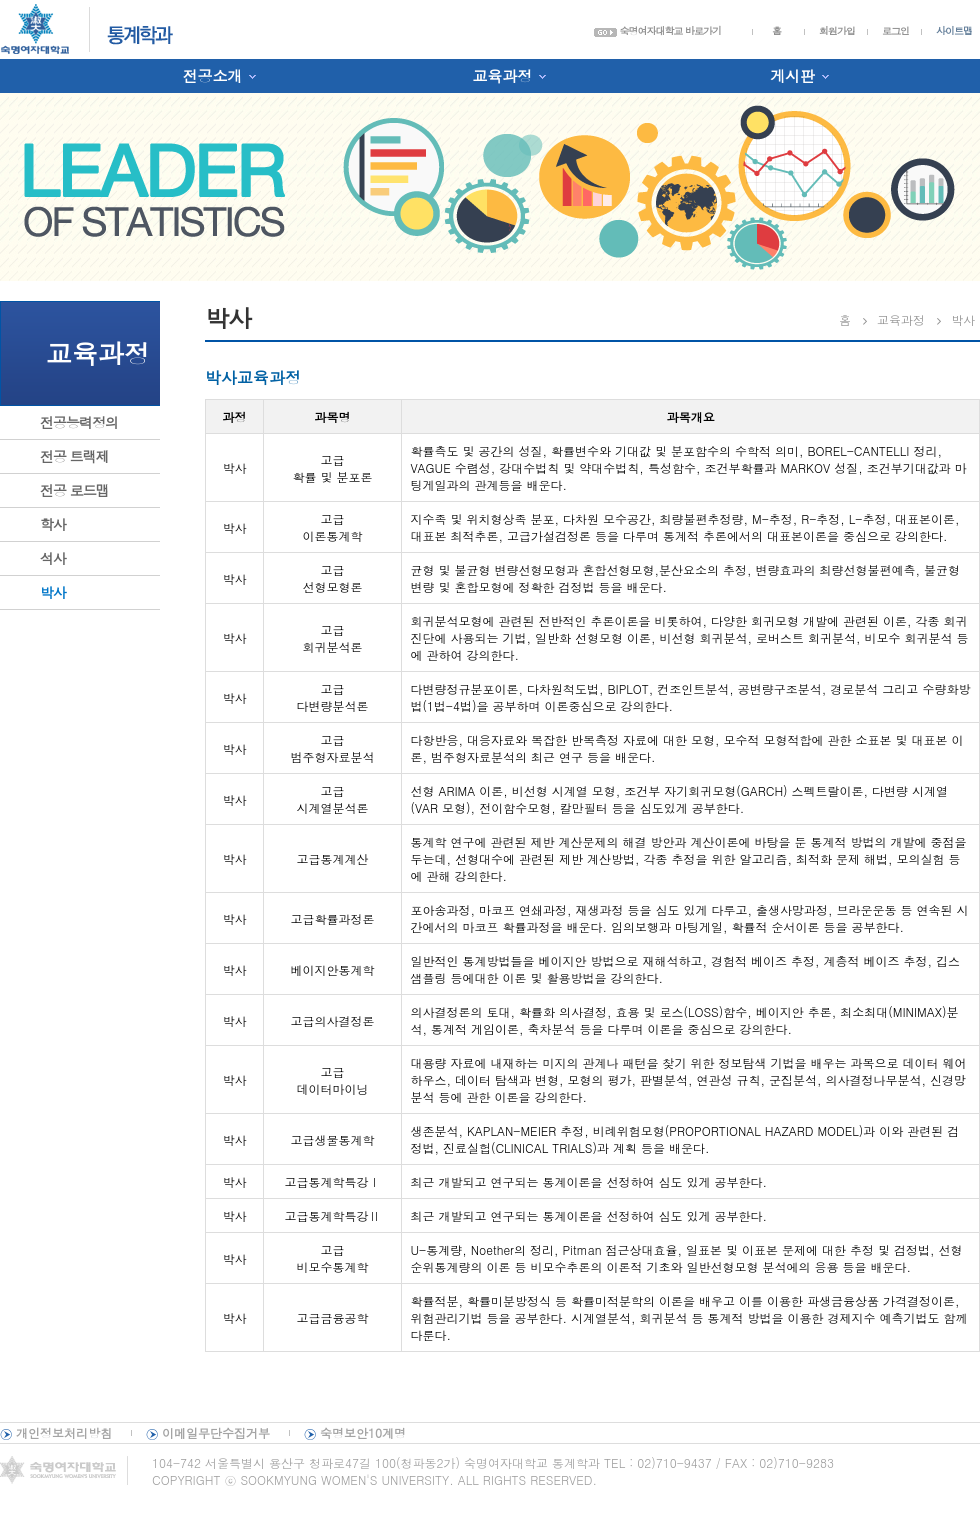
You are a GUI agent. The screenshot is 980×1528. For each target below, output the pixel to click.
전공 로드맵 (74, 490)
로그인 (895, 31)
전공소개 (212, 75)
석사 (53, 558)
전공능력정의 (79, 422)
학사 (53, 524)
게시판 (792, 75)
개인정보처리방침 (64, 1432)
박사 (53, 592)
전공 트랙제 (74, 456)
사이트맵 (954, 31)
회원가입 (837, 31)
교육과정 (502, 75)
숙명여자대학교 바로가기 (657, 31)
